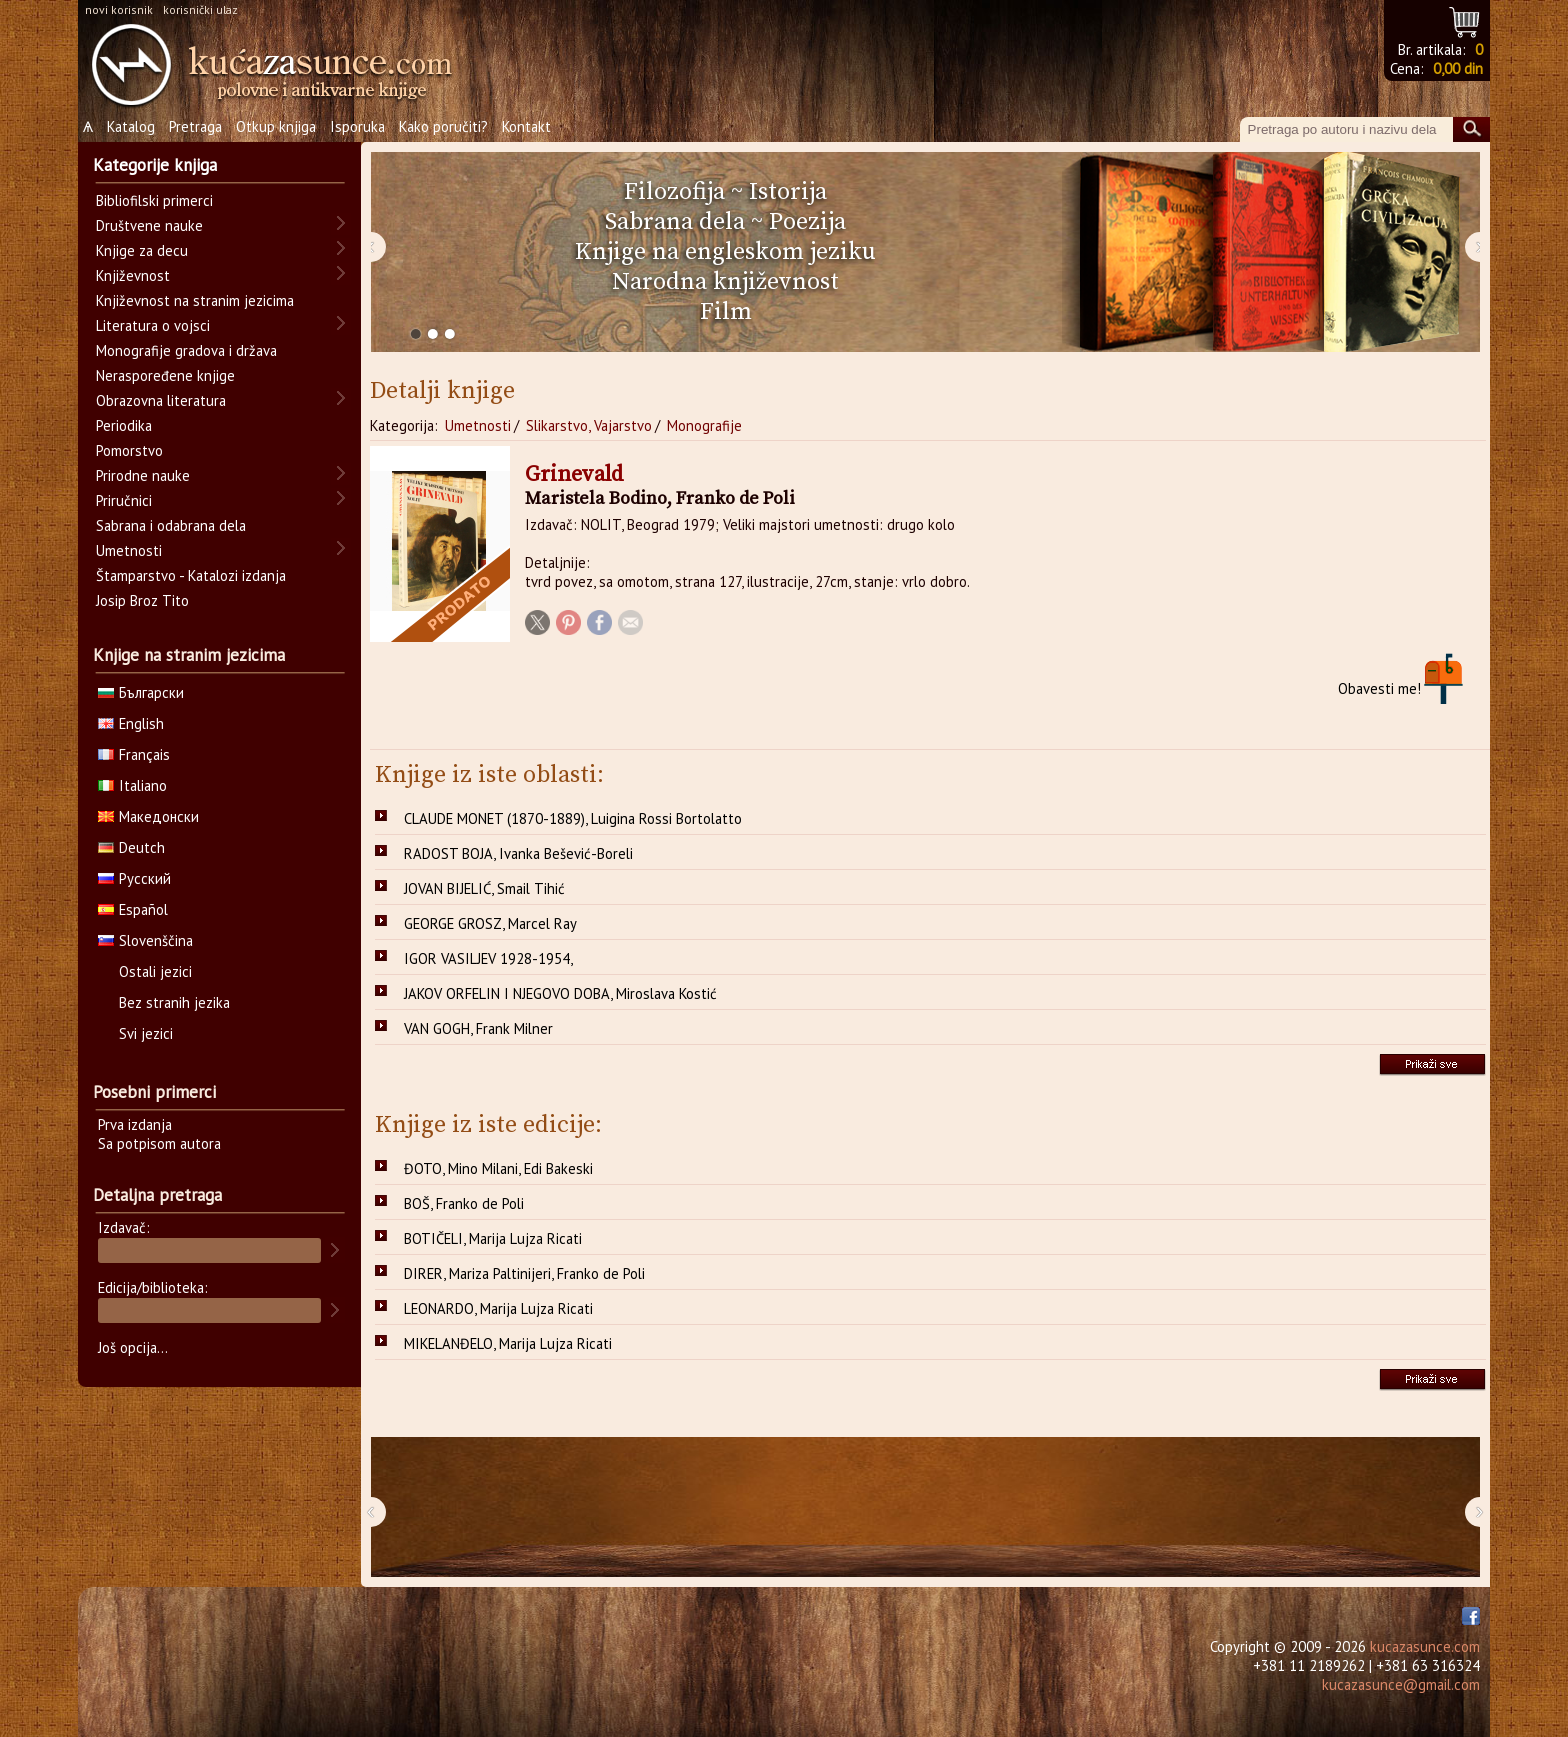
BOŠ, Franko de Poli (464, 1203)
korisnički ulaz (200, 9)
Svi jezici (146, 1033)
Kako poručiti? (443, 126)
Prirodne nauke (143, 475)
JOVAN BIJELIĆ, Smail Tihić (484, 888)
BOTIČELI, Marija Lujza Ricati (493, 1238)
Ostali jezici (155, 971)
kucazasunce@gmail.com (1401, 1684)
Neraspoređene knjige (165, 375)
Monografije (704, 425)
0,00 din (1458, 68)
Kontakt (526, 126)
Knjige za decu (142, 250)
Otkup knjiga (276, 126)
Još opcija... (133, 1347)
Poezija (807, 222)
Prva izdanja (135, 1124)
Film (726, 312)
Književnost (133, 275)
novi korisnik (119, 9)
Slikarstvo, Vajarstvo (589, 425)
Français (134, 754)
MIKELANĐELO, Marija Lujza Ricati (508, 1343)
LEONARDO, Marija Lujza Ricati (498, 1308)
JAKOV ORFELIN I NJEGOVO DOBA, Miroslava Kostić (560, 993)
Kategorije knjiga (155, 165)
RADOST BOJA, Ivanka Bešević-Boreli (518, 853)
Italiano (132, 785)
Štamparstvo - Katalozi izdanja (191, 575)
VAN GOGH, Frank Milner (478, 1028)
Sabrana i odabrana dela (171, 525)
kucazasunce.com (1425, 1646)
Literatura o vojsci (153, 325)
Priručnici (124, 500)
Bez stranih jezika (174, 1002)
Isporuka (357, 126)
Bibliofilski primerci (154, 200)
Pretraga (195, 126)
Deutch (131, 847)
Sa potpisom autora (159, 1143)
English (131, 723)
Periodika (124, 425)
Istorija (788, 192)
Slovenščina (145, 940)
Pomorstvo (129, 450)
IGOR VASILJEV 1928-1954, (488, 958)
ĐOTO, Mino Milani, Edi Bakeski (498, 1168)
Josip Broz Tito (142, 600)
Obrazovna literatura (161, 400)
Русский (134, 878)
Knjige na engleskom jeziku (725, 252)
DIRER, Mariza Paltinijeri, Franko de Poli (524, 1273)
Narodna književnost (725, 282)
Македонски (148, 816)
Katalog (131, 126)
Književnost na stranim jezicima (195, 300)
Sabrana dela (675, 222)
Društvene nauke (149, 225)
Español (133, 909)
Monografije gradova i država (186, 350)
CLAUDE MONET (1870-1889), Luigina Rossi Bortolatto (573, 818)
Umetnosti (478, 425)
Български (141, 692)
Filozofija (674, 192)
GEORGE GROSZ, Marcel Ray (490, 923)
